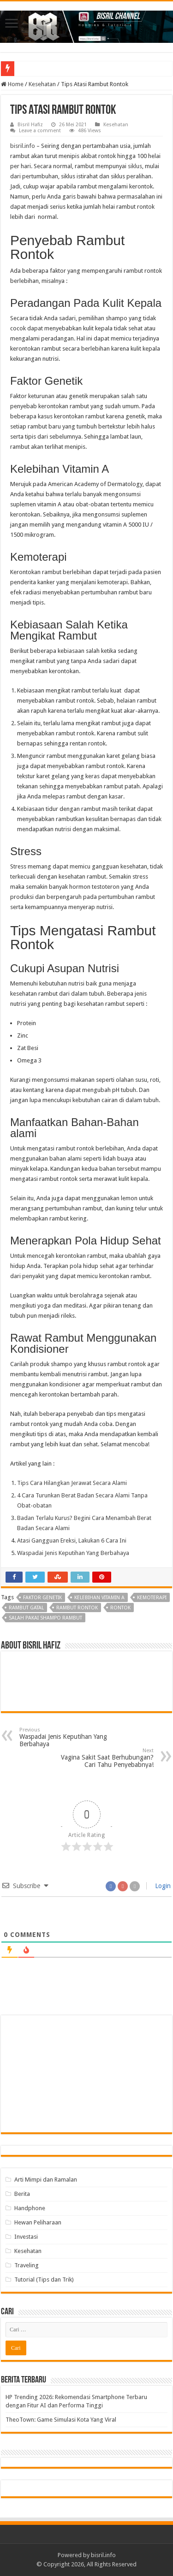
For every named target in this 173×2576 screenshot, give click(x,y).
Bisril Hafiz (30, 125)
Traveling (26, 2265)
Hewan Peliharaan (37, 2222)
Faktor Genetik (42, 1598)
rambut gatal (26, 1608)
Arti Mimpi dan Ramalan (45, 2179)
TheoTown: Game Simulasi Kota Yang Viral (61, 2419)
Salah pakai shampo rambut (45, 1618)
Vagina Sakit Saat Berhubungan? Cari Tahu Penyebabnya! (106, 1758)
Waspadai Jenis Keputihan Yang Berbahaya (66, 1737)
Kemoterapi (152, 1598)
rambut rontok (77, 1608)
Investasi (26, 2236)
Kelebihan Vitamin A (99, 1598)
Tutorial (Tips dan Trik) (44, 2279)
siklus (135, 166)
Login (162, 1885)
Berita (22, 2193)
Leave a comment (40, 131)
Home (12, 84)
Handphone (29, 2208)
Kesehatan (42, 84)
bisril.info (22, 145)
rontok (120, 1608)
